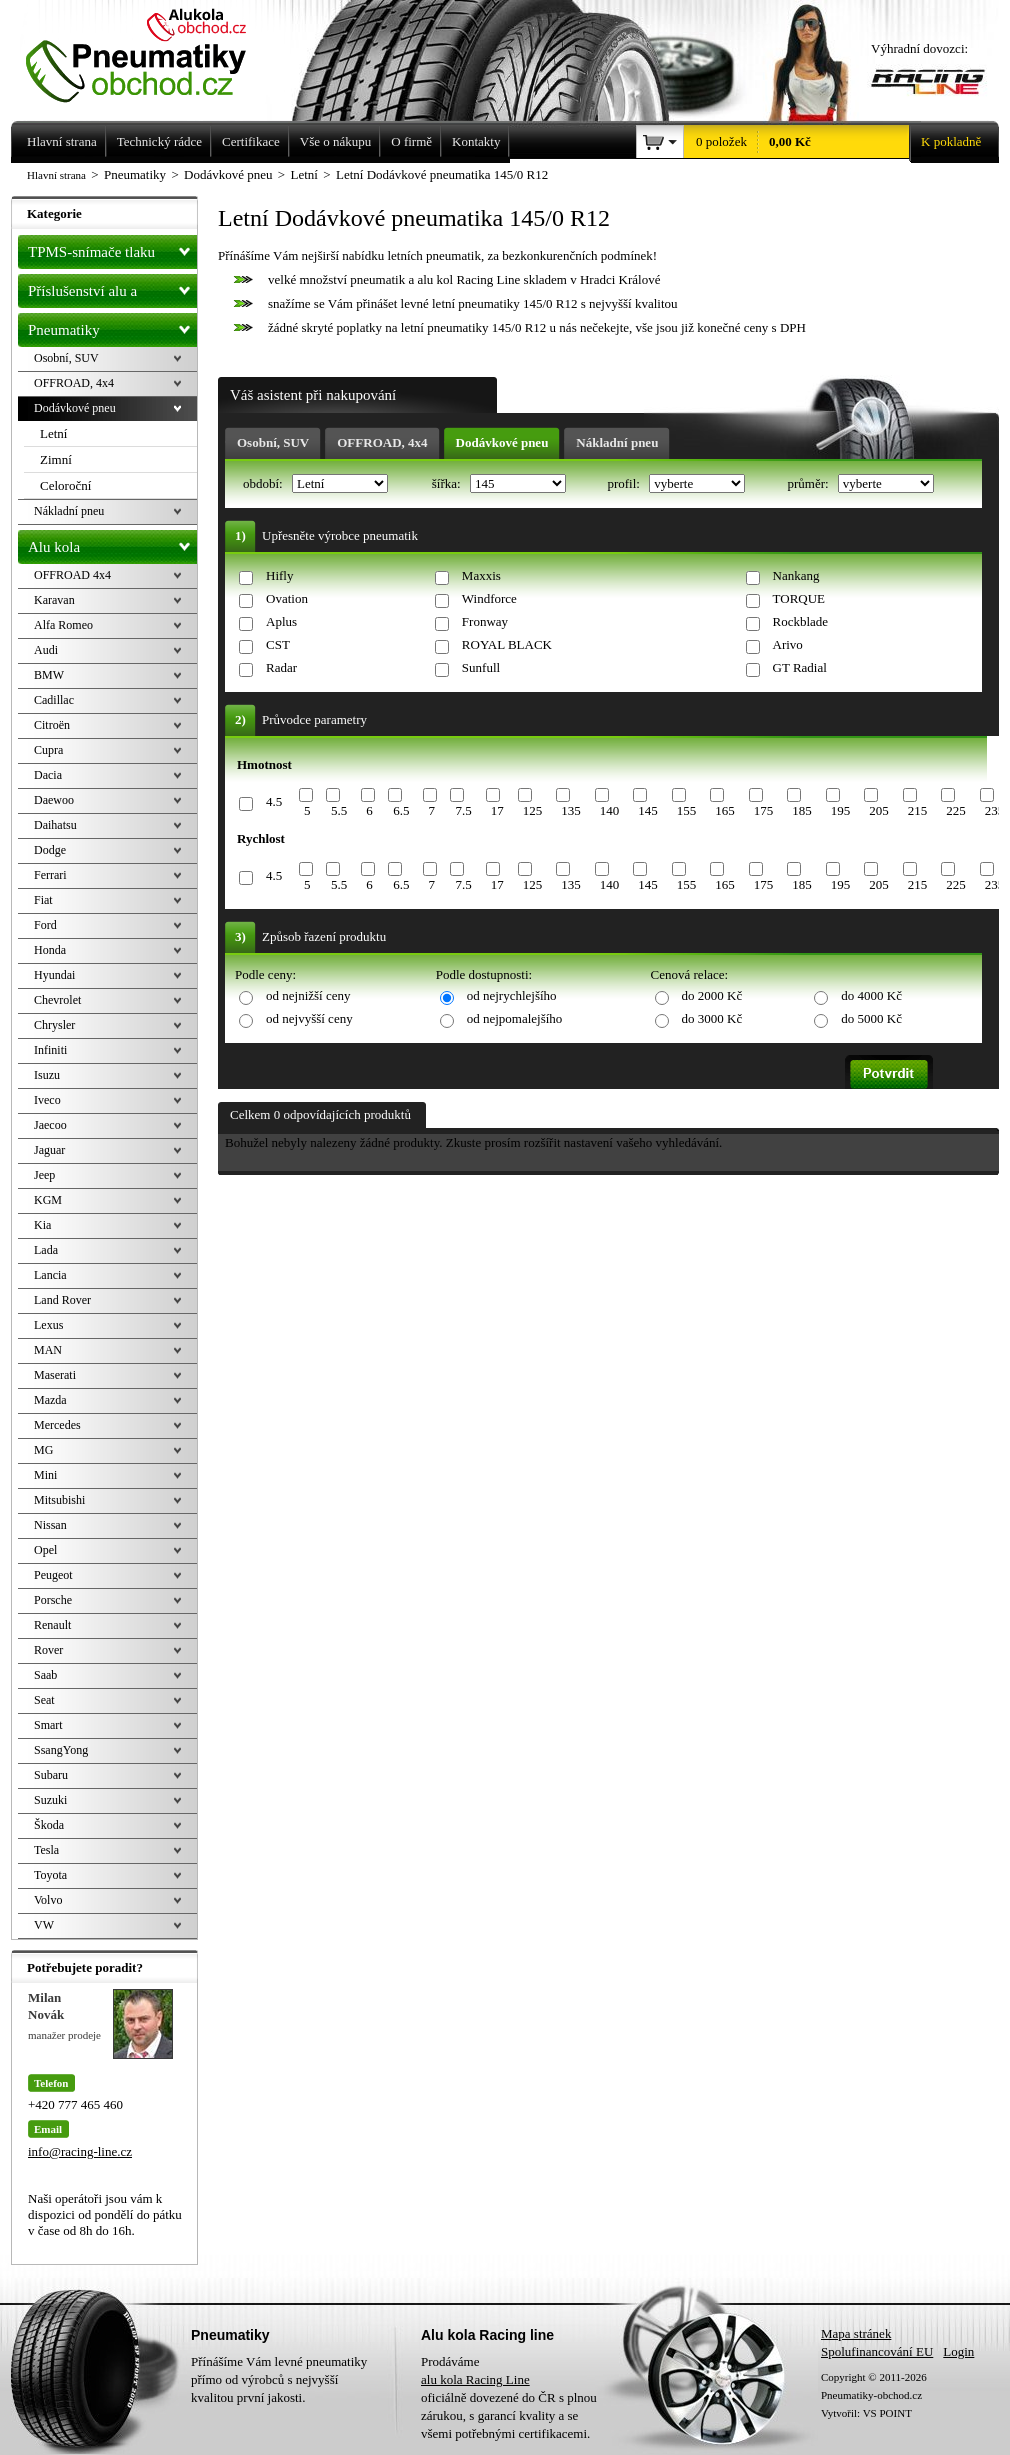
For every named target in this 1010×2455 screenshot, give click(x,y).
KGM (48, 1200)
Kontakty (476, 141)
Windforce (489, 598)
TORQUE (799, 598)
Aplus (281, 621)
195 (841, 810)
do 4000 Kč (871, 995)
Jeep (44, 1175)
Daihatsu (55, 825)
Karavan (54, 600)
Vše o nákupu (336, 141)
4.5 (274, 801)
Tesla (46, 1850)
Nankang (796, 575)
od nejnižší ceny (308, 995)
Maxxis (481, 575)
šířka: (448, 483)
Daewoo (54, 800)
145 (648, 810)
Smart (48, 1725)
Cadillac (54, 700)
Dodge (50, 850)
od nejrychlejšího (512, 995)
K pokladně (945, 142)
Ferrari (50, 875)
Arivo (788, 644)
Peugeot (53, 1575)
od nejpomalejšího (515, 1018)
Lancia (50, 1275)
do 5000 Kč (871, 1018)
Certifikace (251, 141)
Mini (45, 1475)
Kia (42, 1225)
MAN (48, 1350)
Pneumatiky (112, 326)
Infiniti (50, 1050)
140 (610, 810)
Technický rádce (159, 141)
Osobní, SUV (273, 442)
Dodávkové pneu (502, 442)
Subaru (51, 1775)
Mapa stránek (856, 2333)
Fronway (485, 621)
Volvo (48, 1900)
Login (958, 2351)
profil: (625, 483)
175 (764, 810)
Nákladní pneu (617, 442)
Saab (45, 1675)
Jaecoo (50, 1125)
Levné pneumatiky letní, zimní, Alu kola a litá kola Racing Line (151, 52)
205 (879, 810)
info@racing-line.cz (80, 2151)
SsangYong (61, 1750)
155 (687, 810)
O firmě (411, 141)
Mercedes (57, 1425)
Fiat (43, 900)
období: (264, 483)
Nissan (50, 1525)
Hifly (279, 575)
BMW (49, 675)
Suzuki (50, 1800)
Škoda (49, 1825)
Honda (50, 950)
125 (533, 810)
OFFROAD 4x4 (72, 575)
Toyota (50, 1875)
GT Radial (800, 667)
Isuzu (47, 1075)
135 (571, 810)
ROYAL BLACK (507, 644)
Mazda (50, 1400)
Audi (46, 650)
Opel (45, 1550)
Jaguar (49, 1150)
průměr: (809, 483)
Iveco (47, 1100)
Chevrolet (57, 1000)
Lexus (48, 1325)
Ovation (287, 598)
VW (44, 1925)
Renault (52, 1625)
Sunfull (481, 667)
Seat (44, 1700)
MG (43, 1450)
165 (725, 810)
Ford (45, 925)
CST (278, 644)
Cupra (48, 750)
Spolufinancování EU (877, 2351)
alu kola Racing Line (475, 2379)
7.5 (463, 810)
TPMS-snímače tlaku (112, 248)
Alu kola (112, 543)
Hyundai (54, 975)
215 (918, 810)
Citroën (52, 725)
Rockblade (801, 621)
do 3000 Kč (712, 1018)
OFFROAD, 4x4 (382, 442)
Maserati (55, 1375)
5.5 (339, 810)
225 (956, 810)
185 (802, 810)
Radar (281, 667)
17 (497, 810)
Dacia (48, 775)
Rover (48, 1650)
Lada (46, 1250)
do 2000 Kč (712, 995)
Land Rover (62, 1300)
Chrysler (54, 1025)
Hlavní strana (56, 175)
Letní (53, 433)
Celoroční (65, 485)
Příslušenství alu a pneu (112, 291)
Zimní (56, 459)
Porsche (53, 1600)
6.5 (401, 810)
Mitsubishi (59, 1500)
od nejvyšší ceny (309, 1018)
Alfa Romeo (63, 625)
